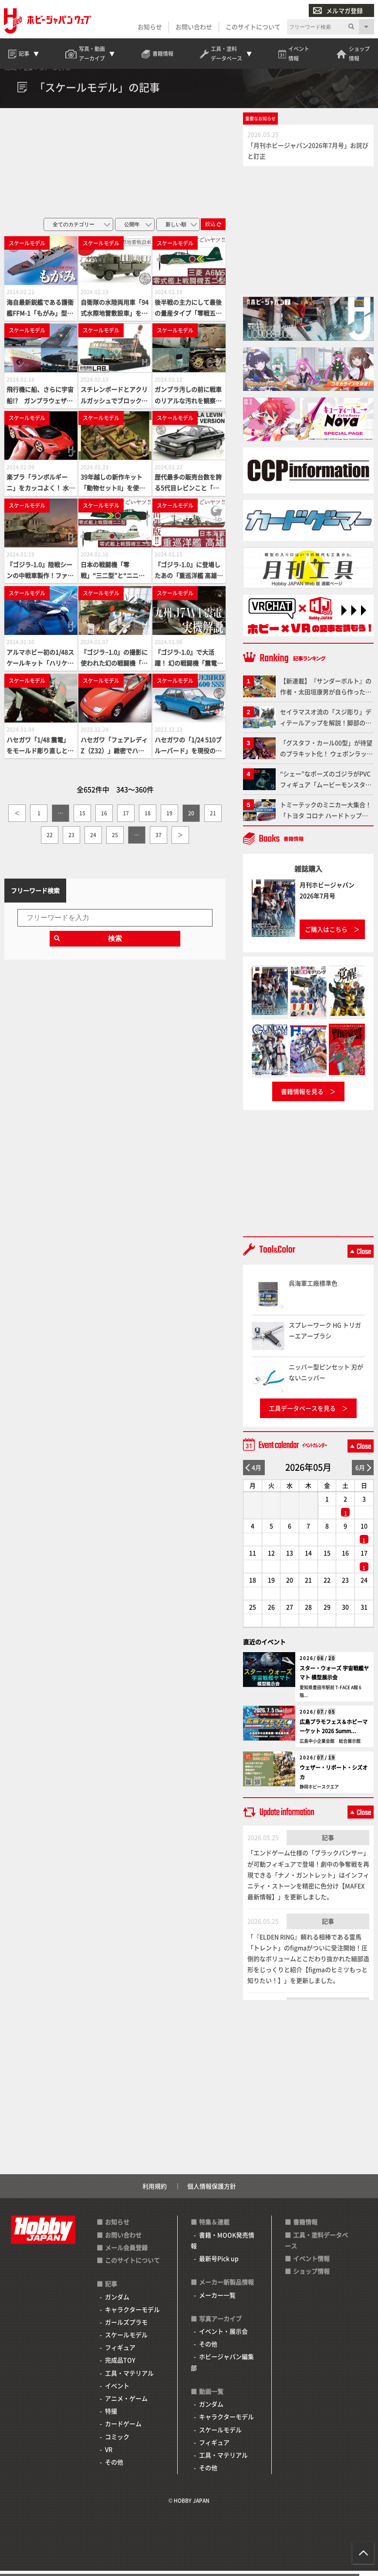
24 (93, 840)
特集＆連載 (214, 2227)
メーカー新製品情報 (226, 2287)
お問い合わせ (193, 27)
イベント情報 (311, 2263)
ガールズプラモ (126, 2327)
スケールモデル (126, 2340)
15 (82, 818)
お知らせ (149, 27)
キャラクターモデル (132, 2314)
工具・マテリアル (129, 2378)
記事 (328, 1843)
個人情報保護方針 (211, 2191)
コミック (117, 2441)
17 (126, 818)
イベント (117, 2390)
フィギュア (120, 2353)
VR (108, 2454)
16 (104, 818)
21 (213, 818)
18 (148, 818)
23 (71, 840)
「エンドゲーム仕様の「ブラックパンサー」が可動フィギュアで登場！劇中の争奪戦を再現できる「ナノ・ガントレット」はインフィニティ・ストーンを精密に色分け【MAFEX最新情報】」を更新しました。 (308, 1880)
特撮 (111, 2416)
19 (169, 818)
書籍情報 (305, 2227)
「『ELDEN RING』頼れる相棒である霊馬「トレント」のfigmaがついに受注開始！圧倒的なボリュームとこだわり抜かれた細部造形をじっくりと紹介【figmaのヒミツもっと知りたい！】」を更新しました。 (308, 1964)
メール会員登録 (126, 2252)
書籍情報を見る (302, 1096)
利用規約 (154, 2191)
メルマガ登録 (337, 10)
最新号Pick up (219, 2263)
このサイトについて (252, 27)
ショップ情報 (311, 2276)
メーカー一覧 (217, 2300)
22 (50, 840)
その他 (114, 2467)
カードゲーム (123, 2429)
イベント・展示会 (223, 2336)
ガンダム (117, 2302)
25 (115, 840)
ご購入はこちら (326, 934)
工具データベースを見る (302, 1413)
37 (158, 840)
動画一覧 (211, 2396)
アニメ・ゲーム (126, 2403)
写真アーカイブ (220, 2323)
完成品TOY (120, 2365)
